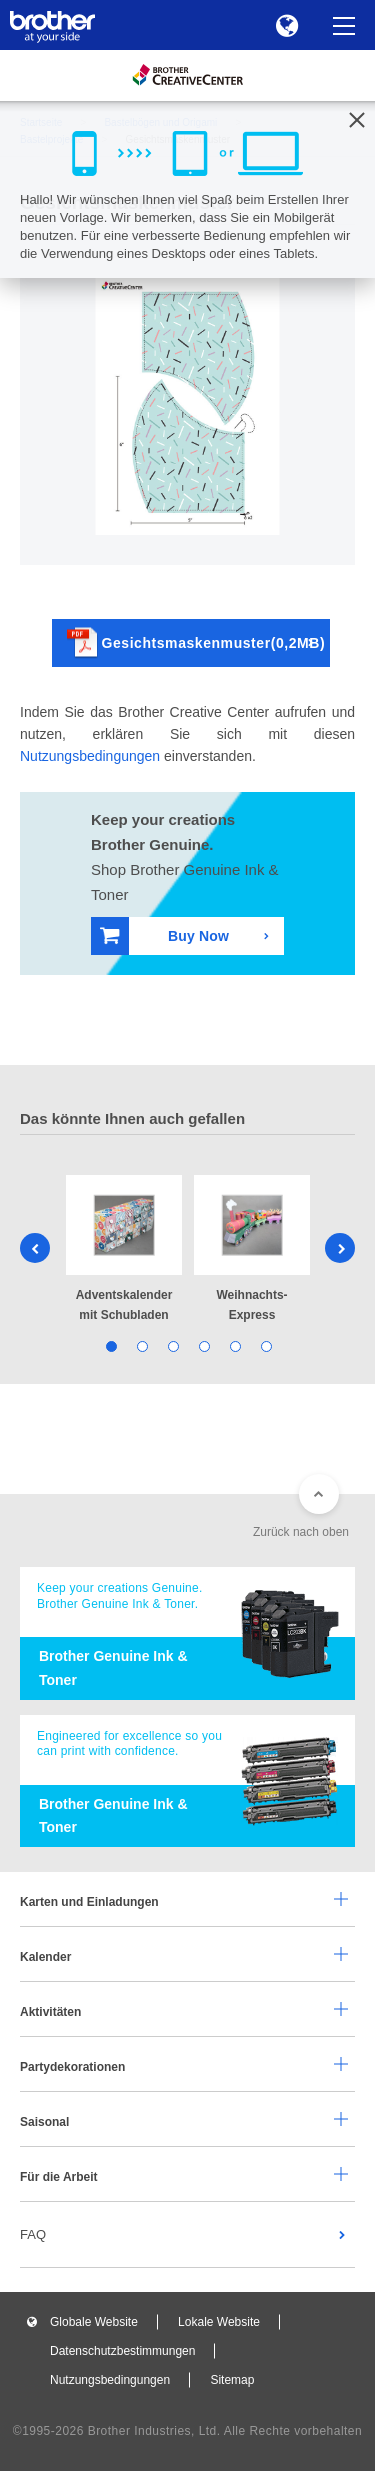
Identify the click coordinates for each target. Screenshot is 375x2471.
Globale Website (94, 2322)
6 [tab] (265, 1345)
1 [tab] (110, 1345)
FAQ (33, 2234)
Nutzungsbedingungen (90, 756)
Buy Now (164, 935)
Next (340, 1248)
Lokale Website (219, 2322)
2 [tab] (141, 1345)
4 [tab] (203, 1345)
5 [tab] (234, 1345)
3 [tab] (172, 1345)
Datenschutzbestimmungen (122, 2351)
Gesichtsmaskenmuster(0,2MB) (196, 642)
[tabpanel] (124, 1250)
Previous (35, 1248)
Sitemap (232, 2380)
